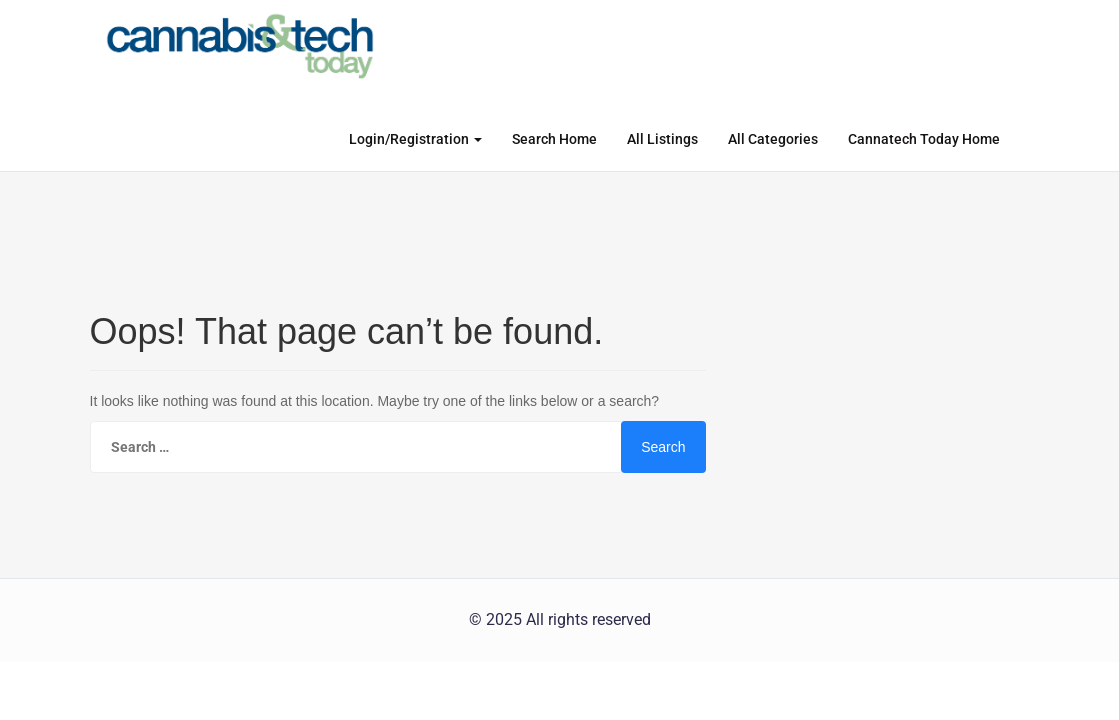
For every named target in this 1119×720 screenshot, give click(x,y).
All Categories (773, 139)
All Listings (662, 139)
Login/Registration (415, 139)
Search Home (554, 139)
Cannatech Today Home (924, 139)
